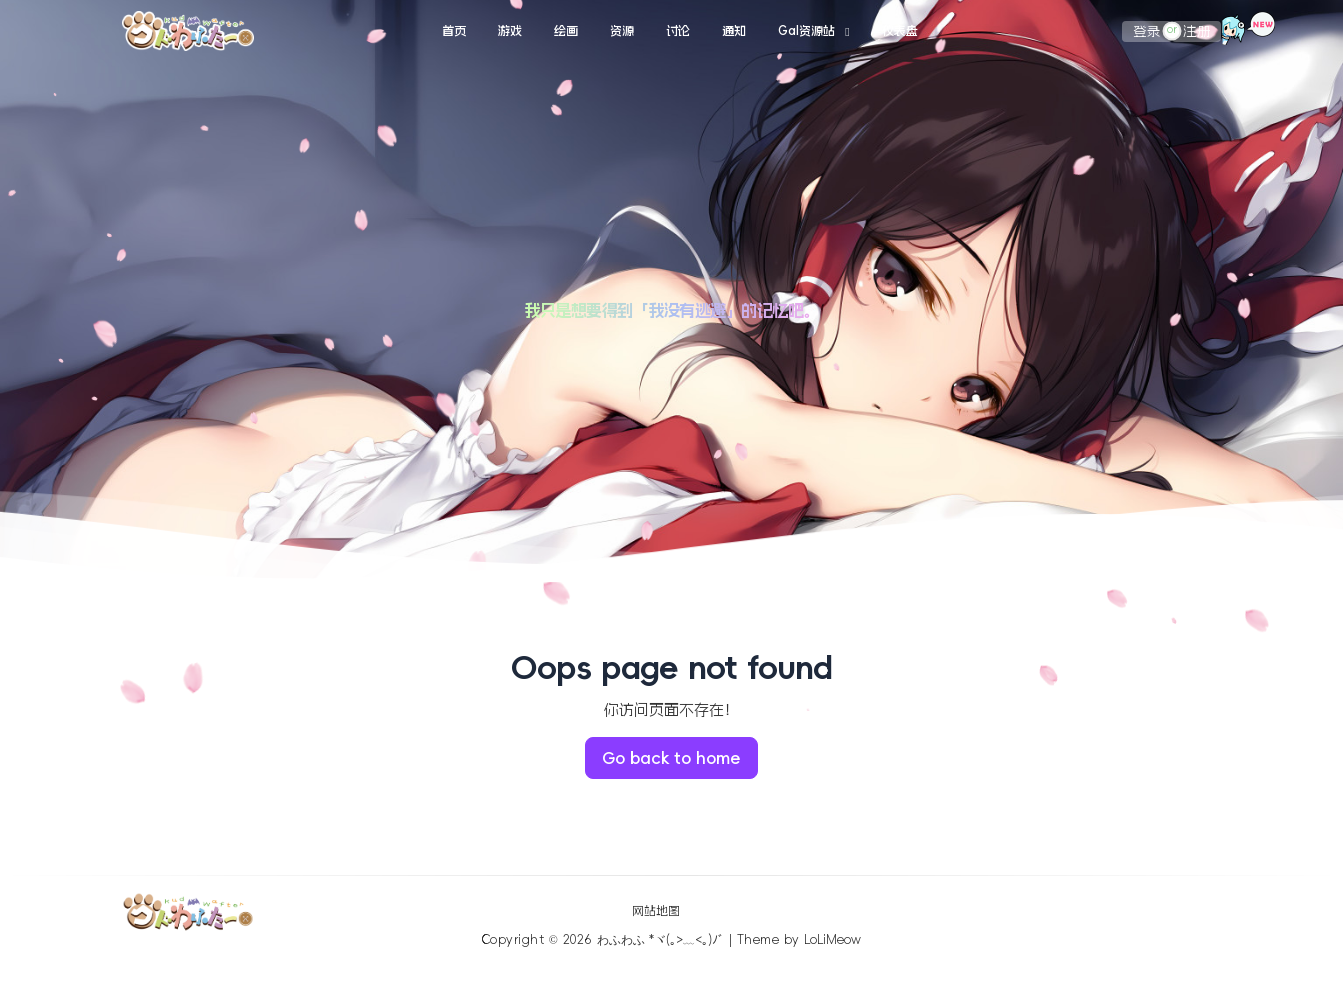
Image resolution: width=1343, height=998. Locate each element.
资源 (622, 31)
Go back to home (671, 758)
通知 (734, 31)
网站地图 (656, 911)
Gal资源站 (806, 31)
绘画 (566, 31)
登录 (1147, 31)
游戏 (510, 31)
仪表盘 (900, 31)
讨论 (678, 31)
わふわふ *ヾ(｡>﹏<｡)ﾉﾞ (660, 940)
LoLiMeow (832, 940)
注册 (1197, 31)
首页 (454, 31)
